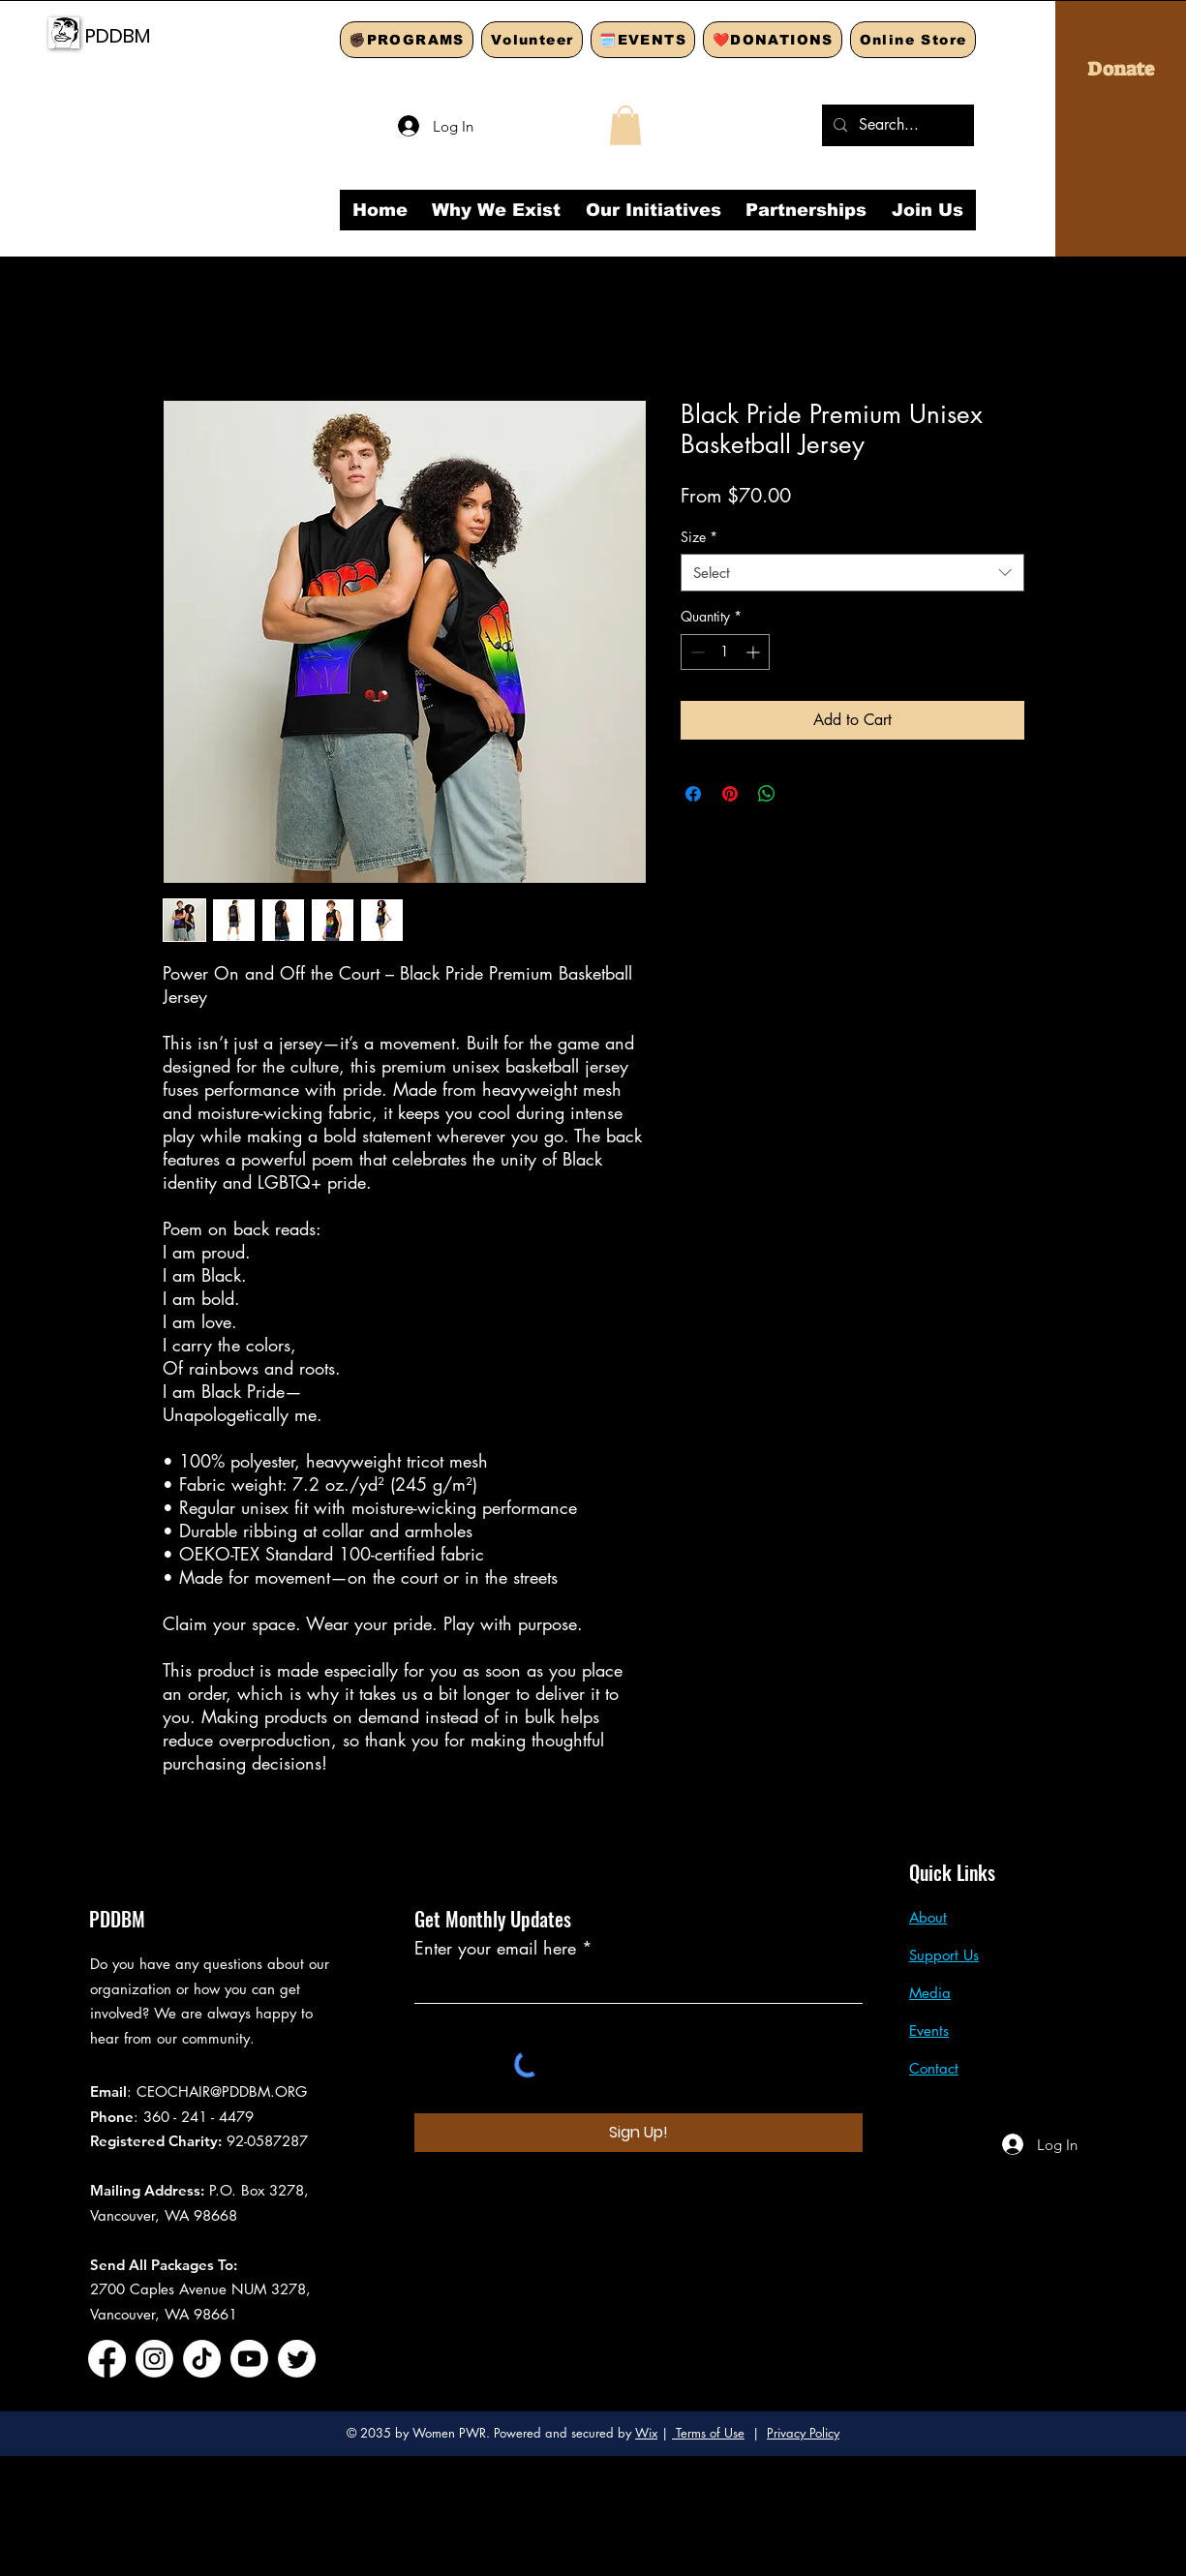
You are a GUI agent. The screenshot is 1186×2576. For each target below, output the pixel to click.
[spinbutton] (725, 652)
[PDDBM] (172, 35)
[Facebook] (107, 2359)
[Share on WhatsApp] (766, 793)
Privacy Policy (803, 2432)
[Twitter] (297, 2359)
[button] (625, 125)
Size (699, 537)
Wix (646, 2432)
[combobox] (852, 572)
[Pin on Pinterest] (730, 793)
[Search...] (896, 125)
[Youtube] (249, 2359)
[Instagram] (154, 2359)
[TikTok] (202, 2359)
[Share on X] (803, 793)
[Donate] (1120, 68)
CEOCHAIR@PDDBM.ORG (222, 2091)
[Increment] (755, 652)
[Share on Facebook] (693, 793)
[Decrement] (696, 652)
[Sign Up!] (638, 2132)
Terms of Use (708, 2432)
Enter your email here (495, 1947)
